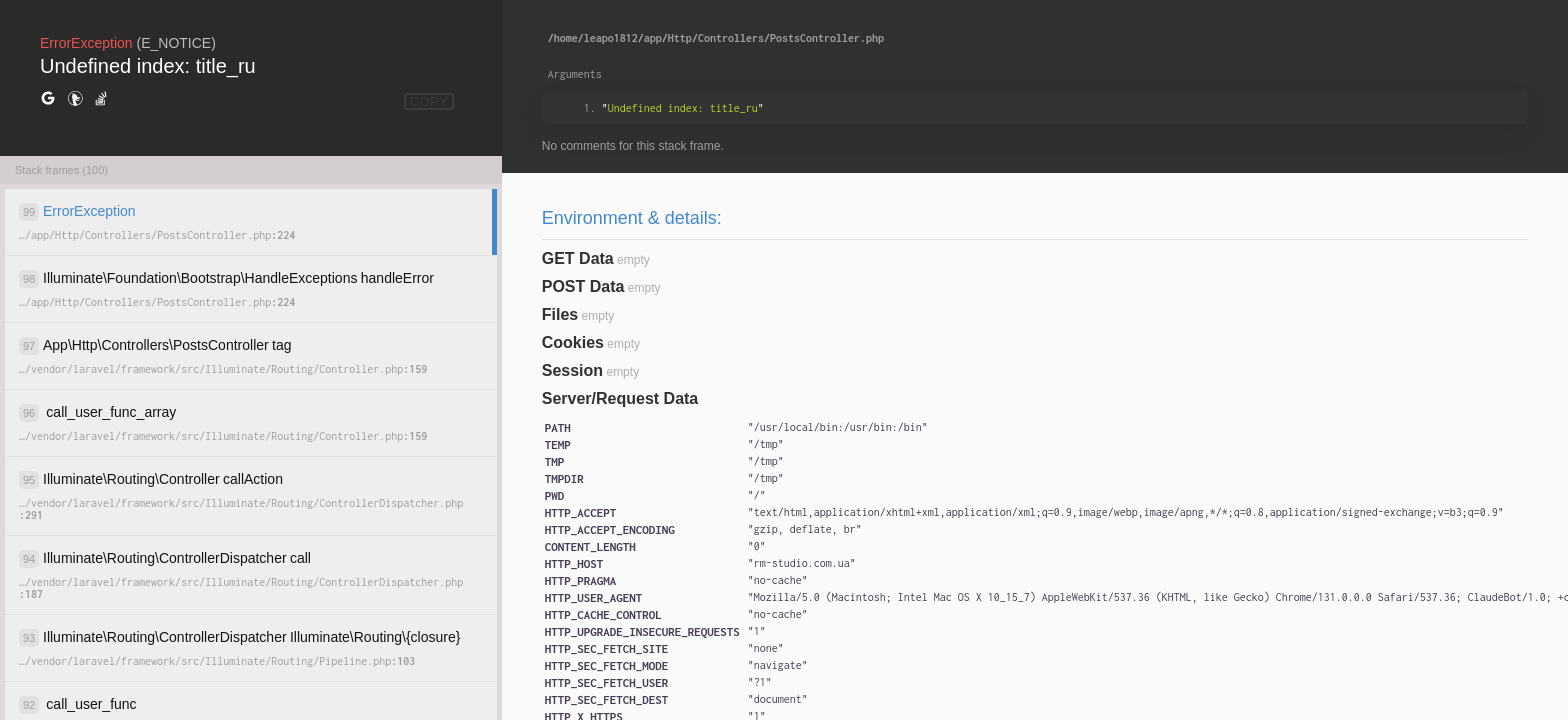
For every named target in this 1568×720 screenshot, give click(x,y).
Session (572, 370)
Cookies (573, 342)
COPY (429, 101)
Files (560, 314)
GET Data (578, 258)
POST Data (583, 286)
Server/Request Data (620, 398)
